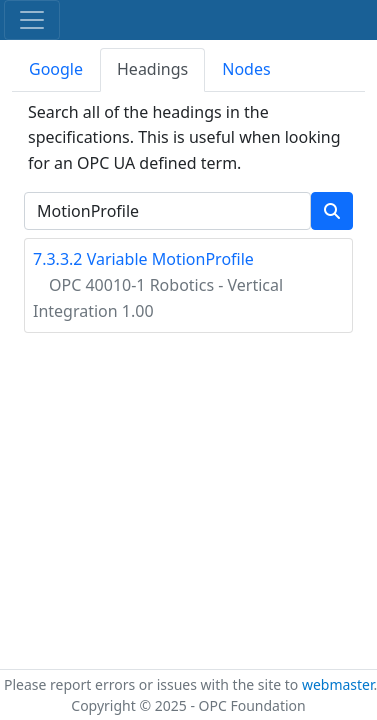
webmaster (338, 684)
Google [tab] (56, 69)
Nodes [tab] (246, 69)
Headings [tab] (152, 69)
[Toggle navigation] (32, 20)
